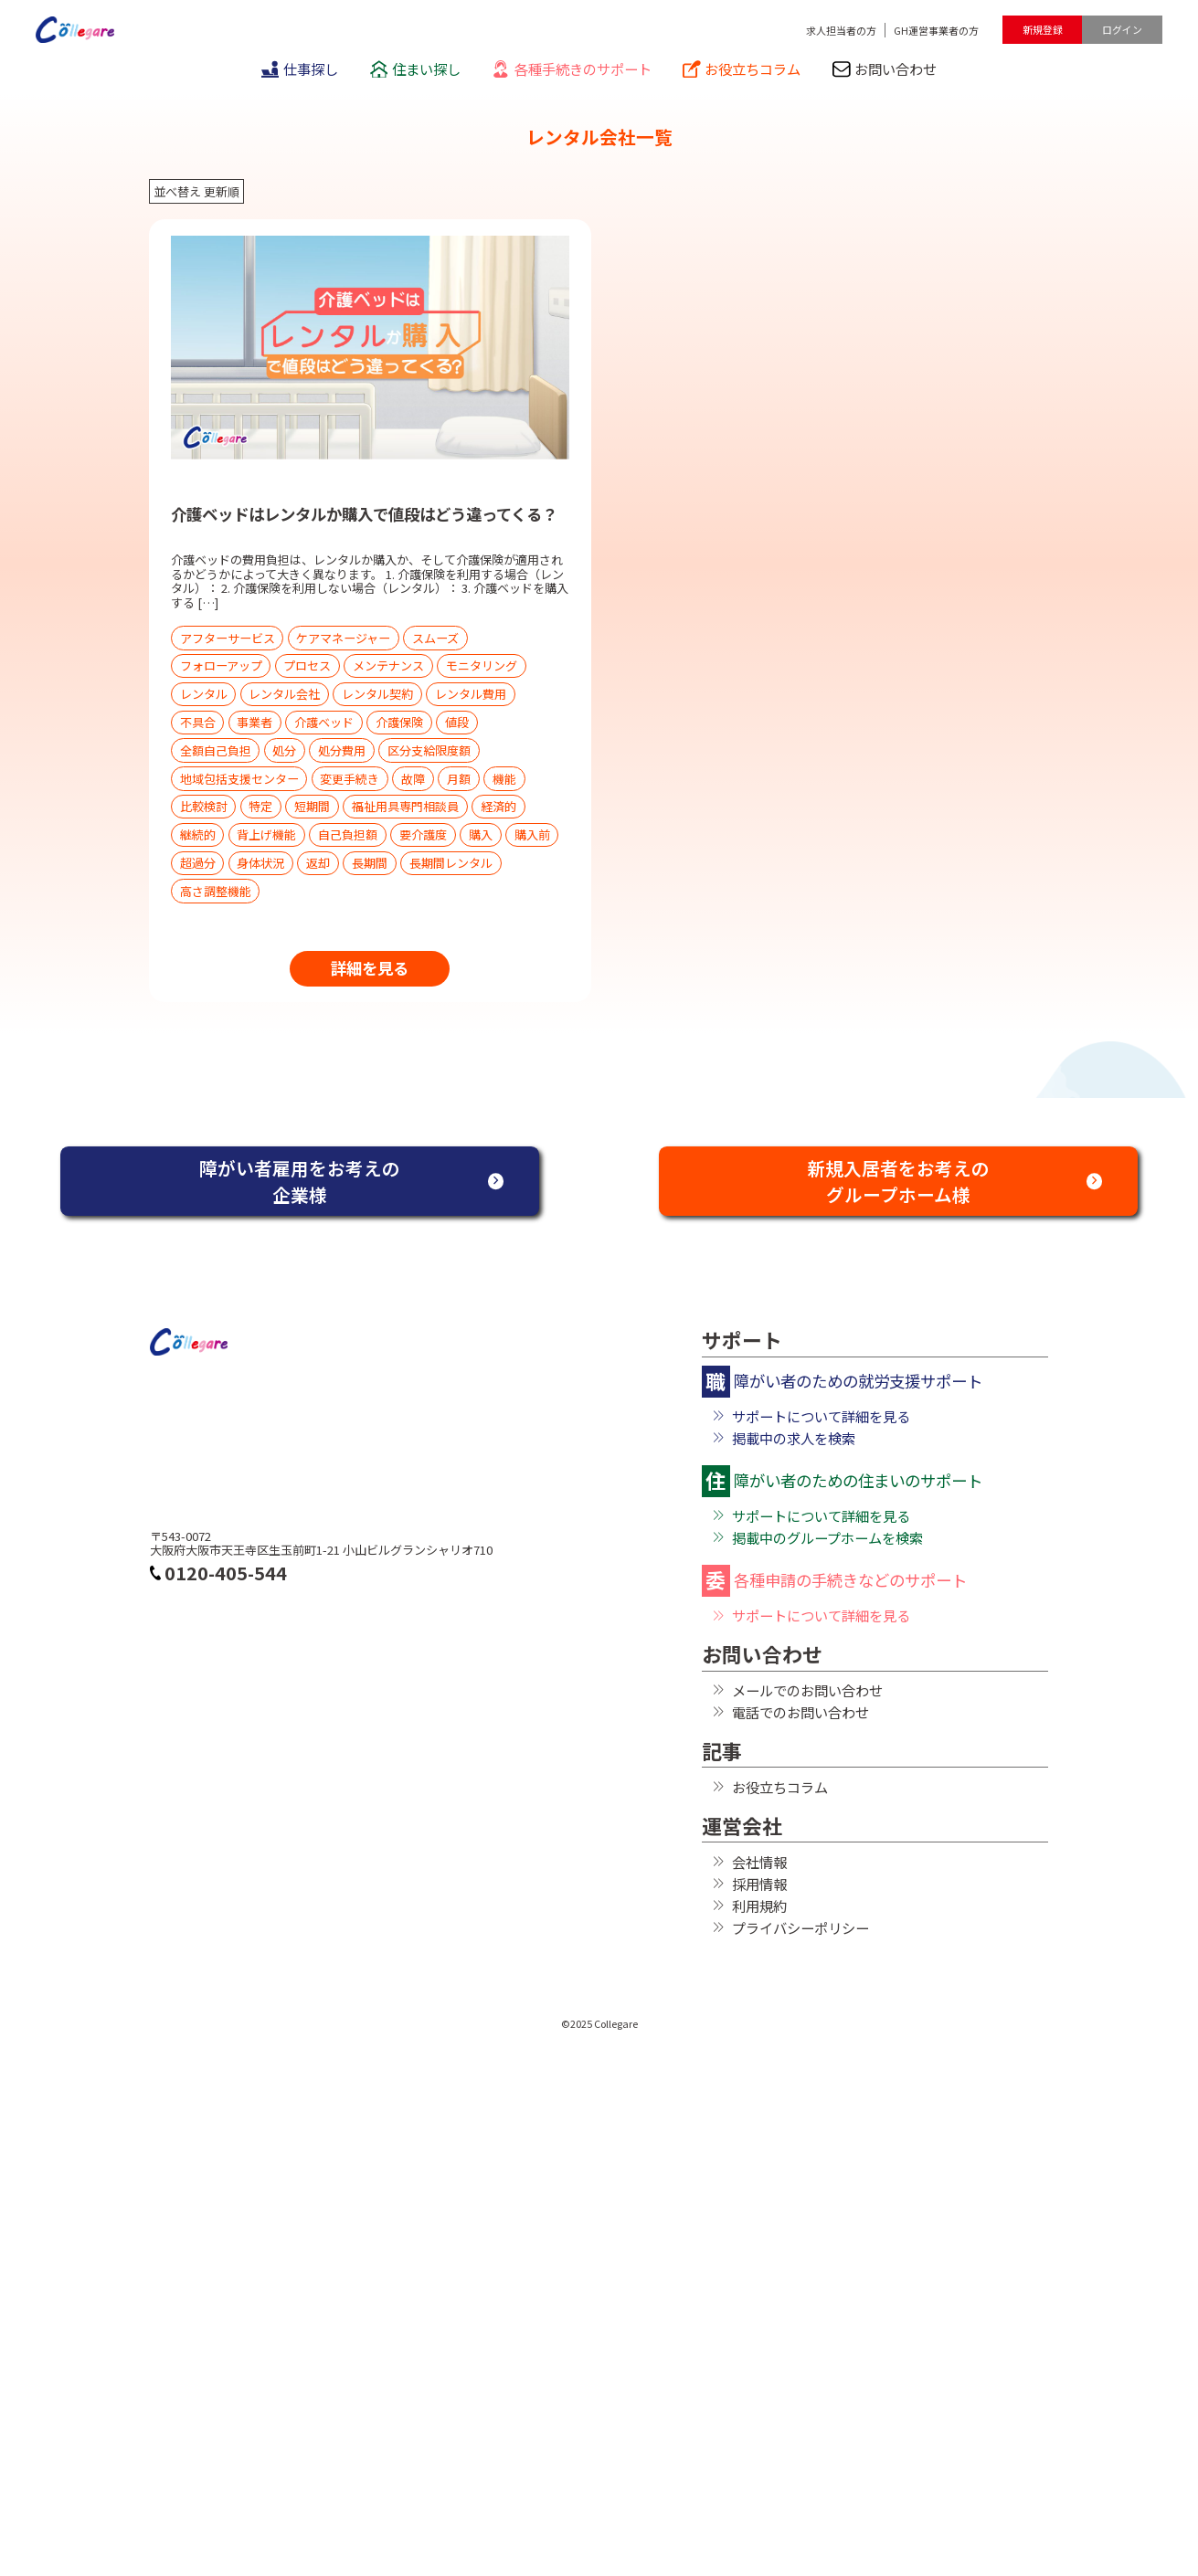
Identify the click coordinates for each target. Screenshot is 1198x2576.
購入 (481, 834)
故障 (413, 778)
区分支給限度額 (429, 750)
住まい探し (415, 69)
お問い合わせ (884, 69)
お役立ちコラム (741, 69)
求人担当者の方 (841, 30)
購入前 (532, 834)
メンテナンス (388, 665)
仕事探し (299, 69)
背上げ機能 (266, 834)
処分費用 (342, 750)
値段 (457, 722)
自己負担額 (347, 834)
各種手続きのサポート (571, 69)
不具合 (198, 722)
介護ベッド (324, 722)
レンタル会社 (284, 693)
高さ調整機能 (215, 891)
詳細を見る (369, 967)
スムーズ (435, 638)
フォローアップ (221, 665)
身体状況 (260, 862)
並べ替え (177, 191)
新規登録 (1043, 29)
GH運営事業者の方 (936, 30)
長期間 (369, 862)
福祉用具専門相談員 (405, 806)
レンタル (204, 693)
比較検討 (204, 806)
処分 (284, 750)
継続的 (198, 834)
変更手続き (349, 778)
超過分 (198, 862)
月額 (459, 778)
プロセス (307, 665)
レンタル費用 (470, 693)
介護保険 (399, 722)
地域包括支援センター (239, 778)
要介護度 (423, 834)
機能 (504, 778)
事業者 (254, 722)
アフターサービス (227, 638)
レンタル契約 (377, 693)
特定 (260, 806)
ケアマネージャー (343, 638)
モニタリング (481, 665)
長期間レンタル (451, 862)
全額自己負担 (215, 750)
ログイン (1122, 29)
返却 (318, 862)
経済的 (498, 806)
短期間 (312, 806)
